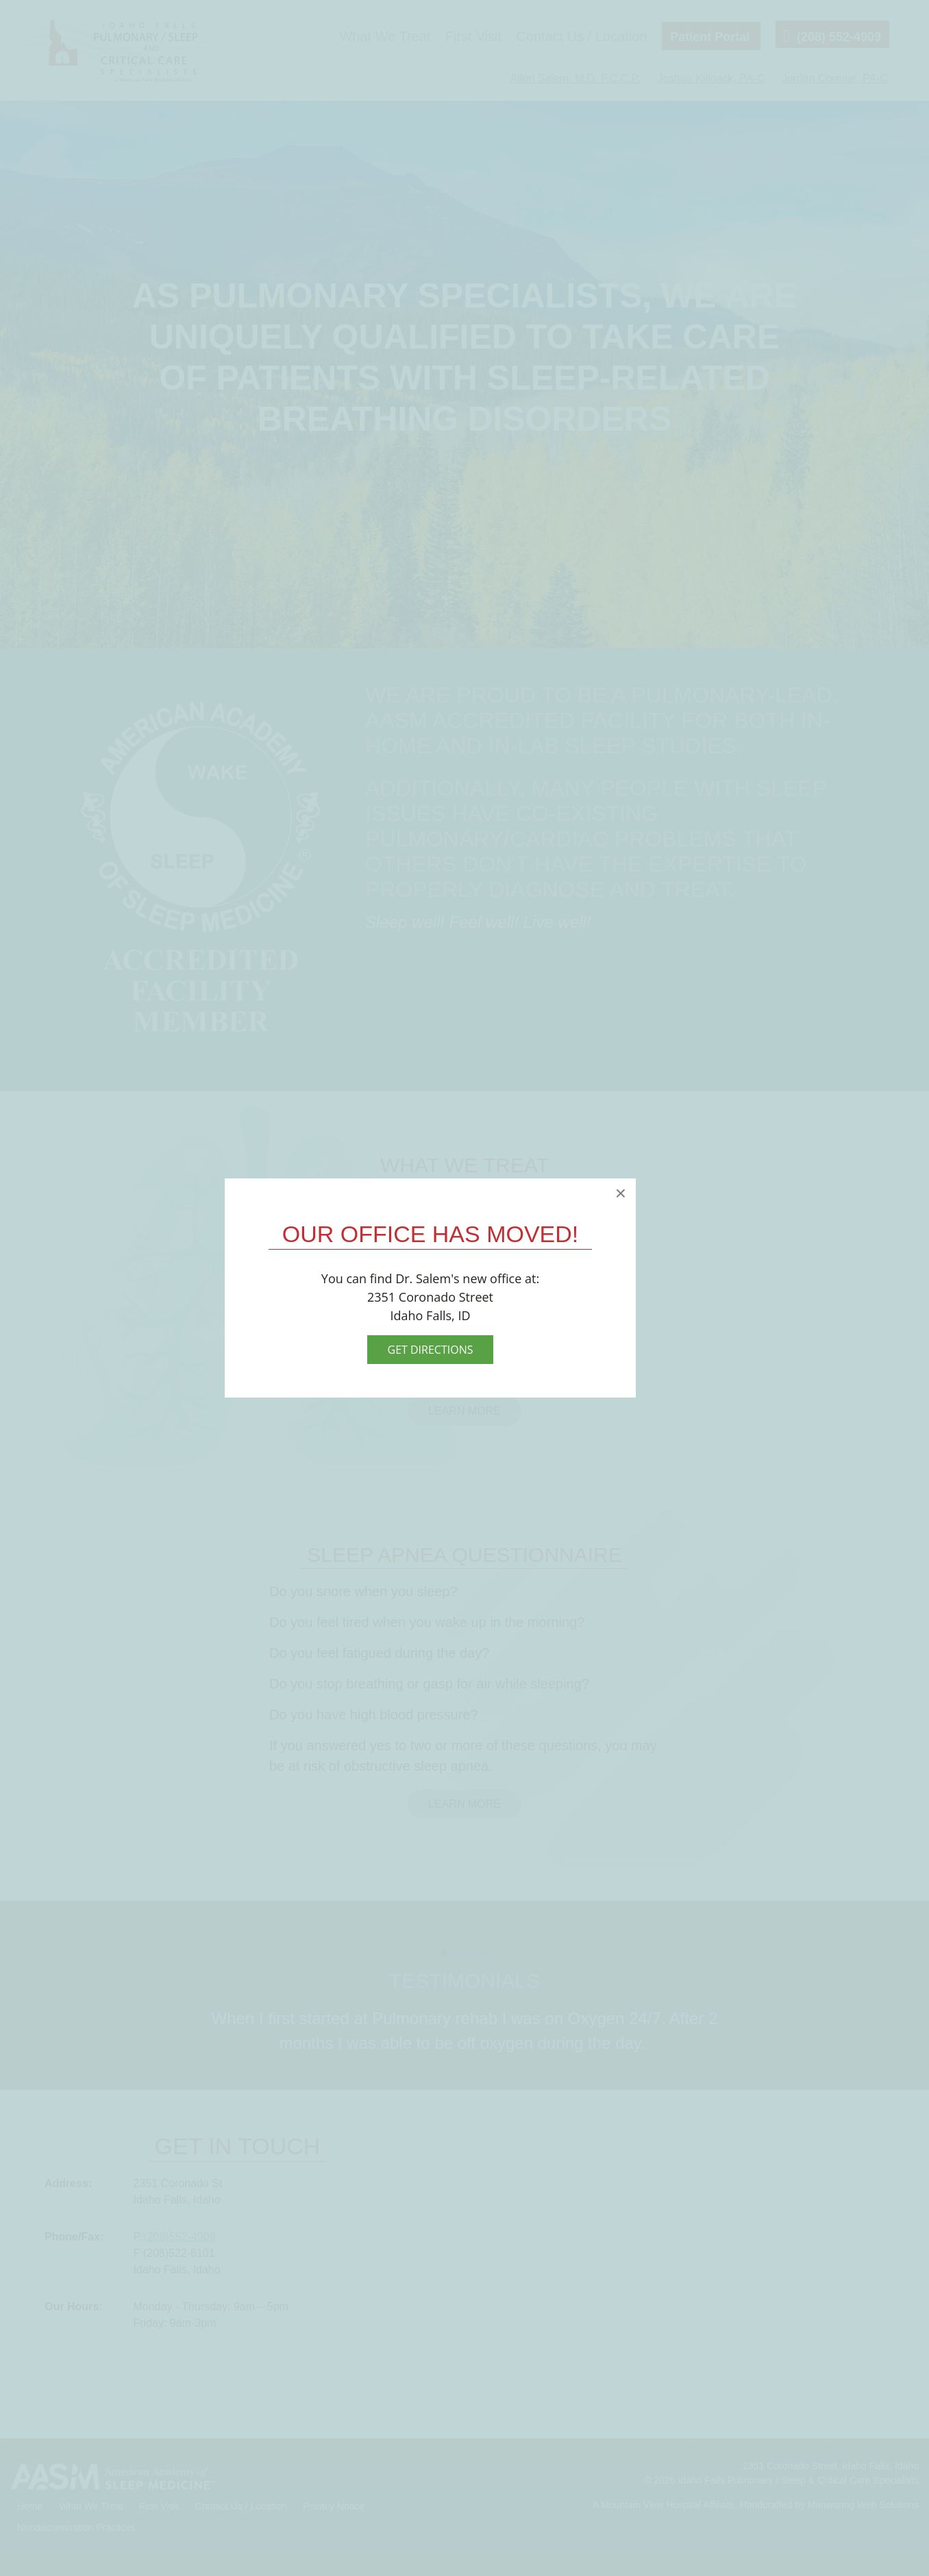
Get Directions (430, 1349)
